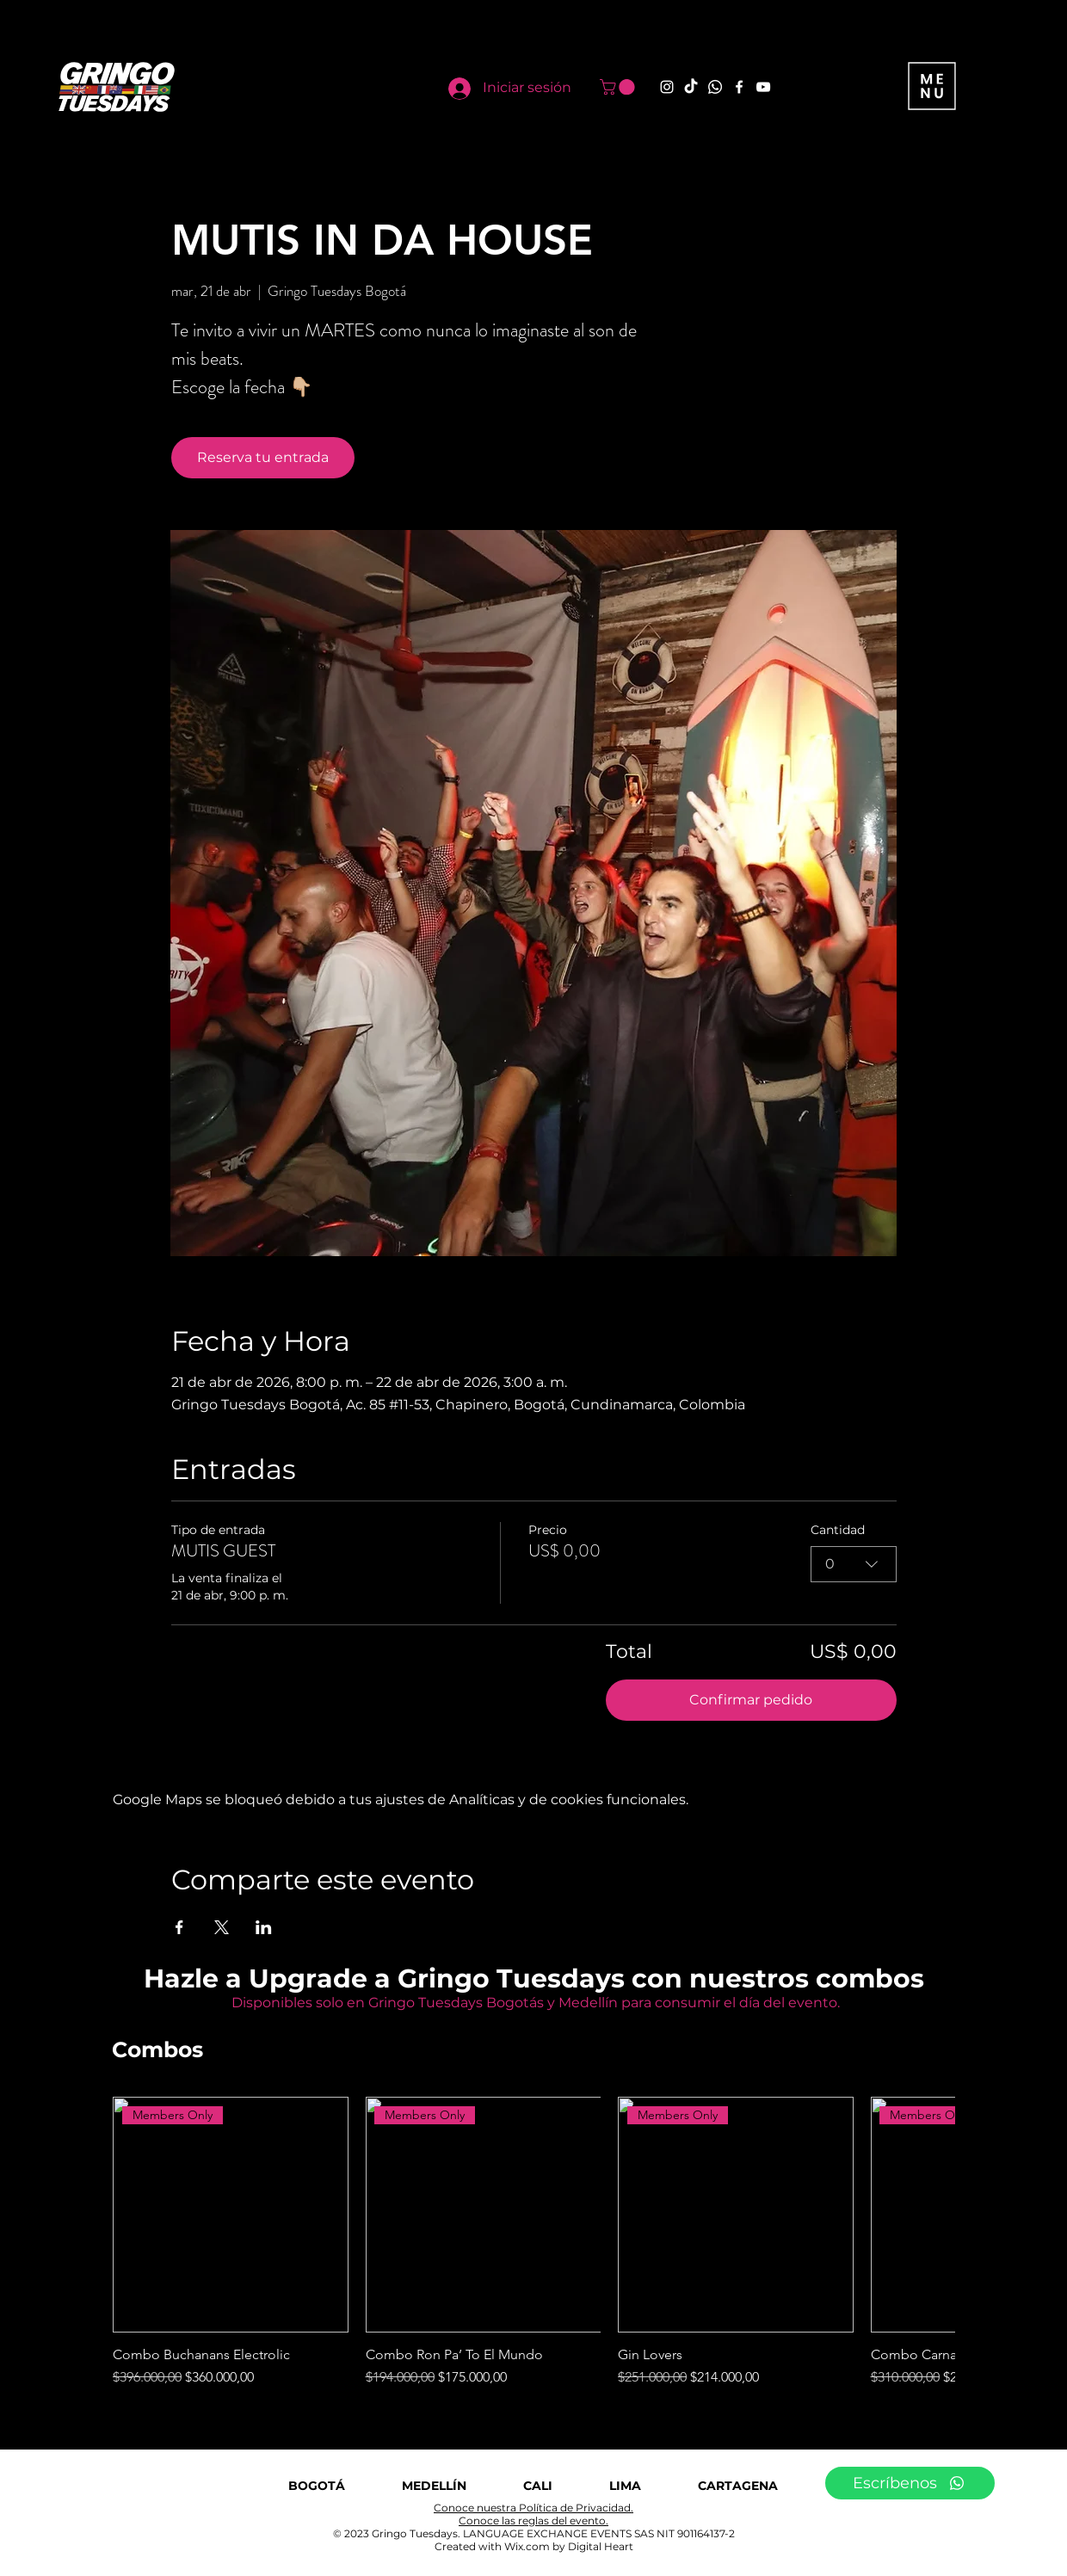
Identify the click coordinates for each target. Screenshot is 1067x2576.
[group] (533, 2242)
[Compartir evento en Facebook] (179, 1927)
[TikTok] (691, 87)
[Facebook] (739, 87)
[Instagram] (666, 87)
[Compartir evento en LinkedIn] (264, 1927)
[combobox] (854, 1564)
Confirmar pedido (750, 1700)
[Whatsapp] (715, 87)
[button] (619, 87)
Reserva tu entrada (263, 457)
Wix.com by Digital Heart (568, 2546)
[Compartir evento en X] (221, 1927)
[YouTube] (763, 87)
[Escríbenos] (909, 2483)
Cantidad (838, 1530)
